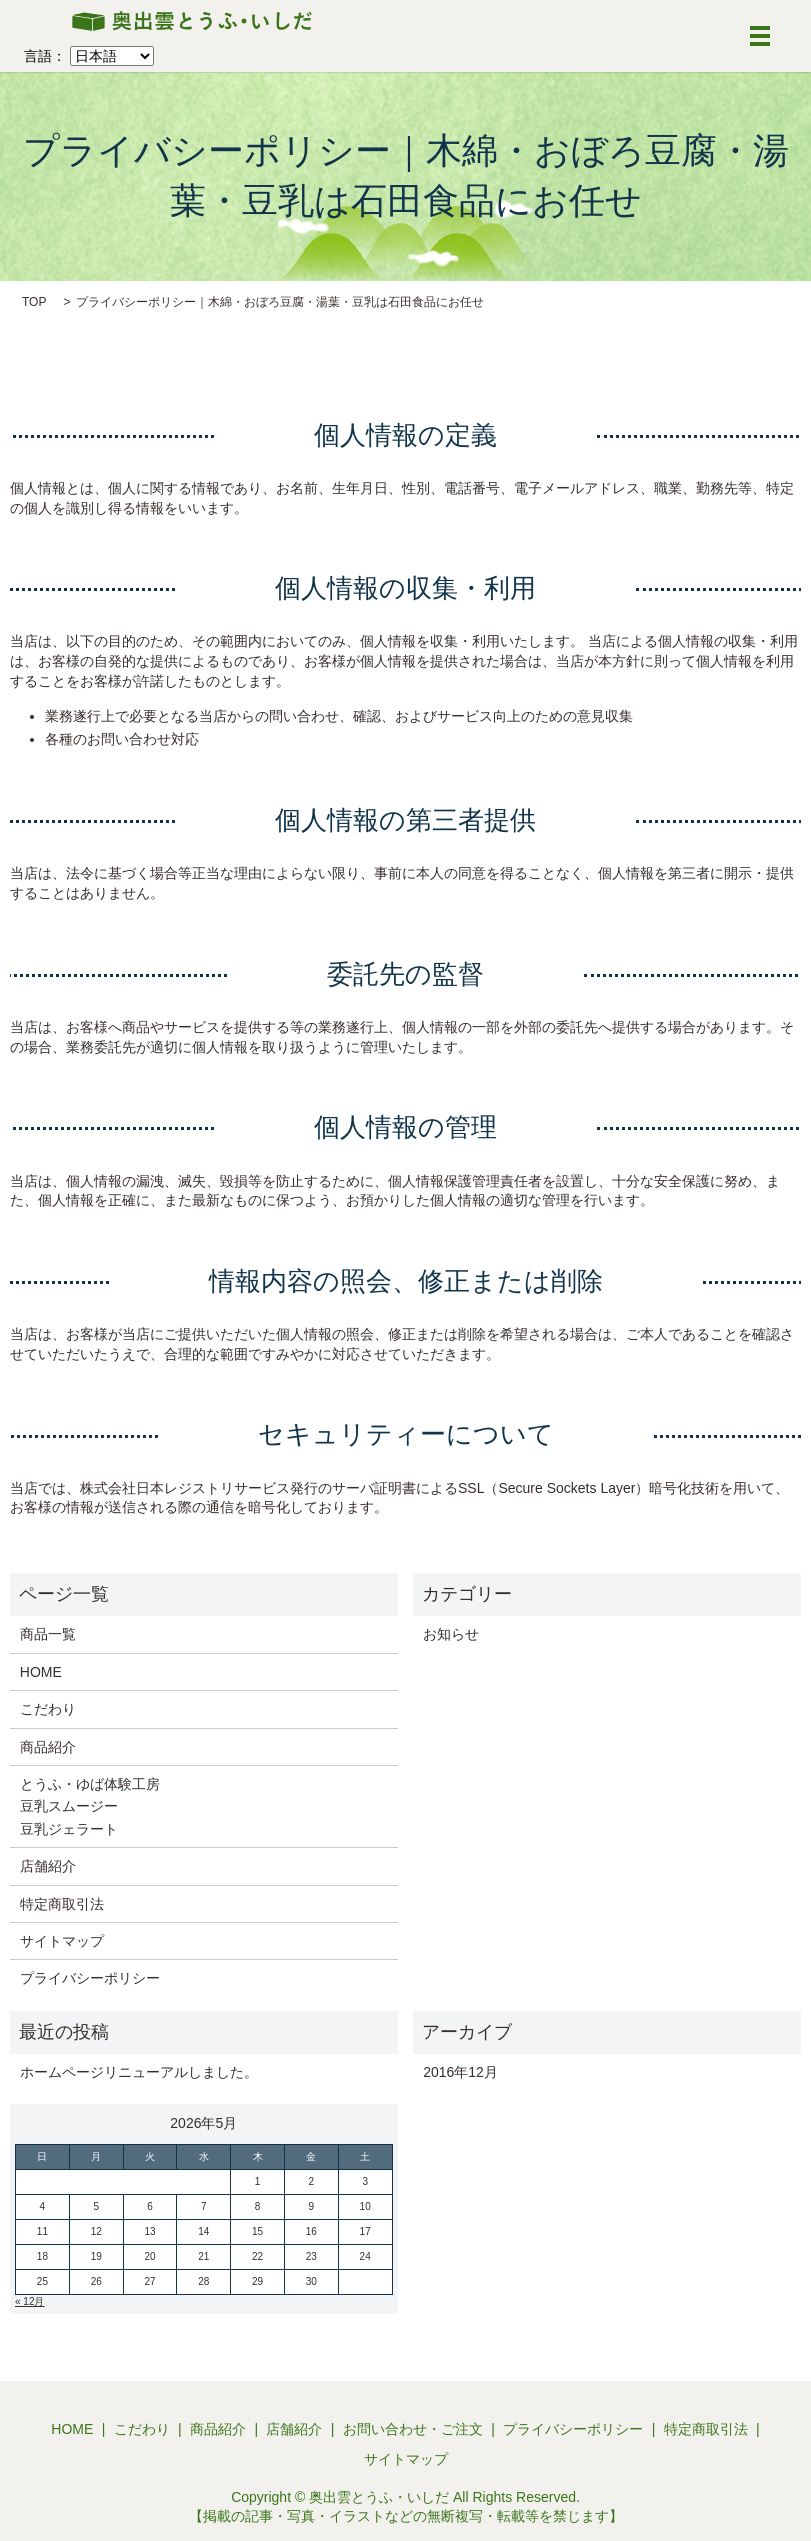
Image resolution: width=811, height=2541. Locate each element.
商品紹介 (48, 1747)
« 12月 (29, 2301)
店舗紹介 (48, 1866)
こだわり (48, 1709)
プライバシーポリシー (90, 1978)
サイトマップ (62, 1941)
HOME (41, 1672)
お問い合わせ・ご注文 (413, 2429)
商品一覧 (48, 1634)
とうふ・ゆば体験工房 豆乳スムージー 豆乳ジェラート (90, 1806)
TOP (34, 302)
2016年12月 (460, 2072)
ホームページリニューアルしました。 (139, 2072)
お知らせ (451, 1634)
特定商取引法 (62, 1904)
